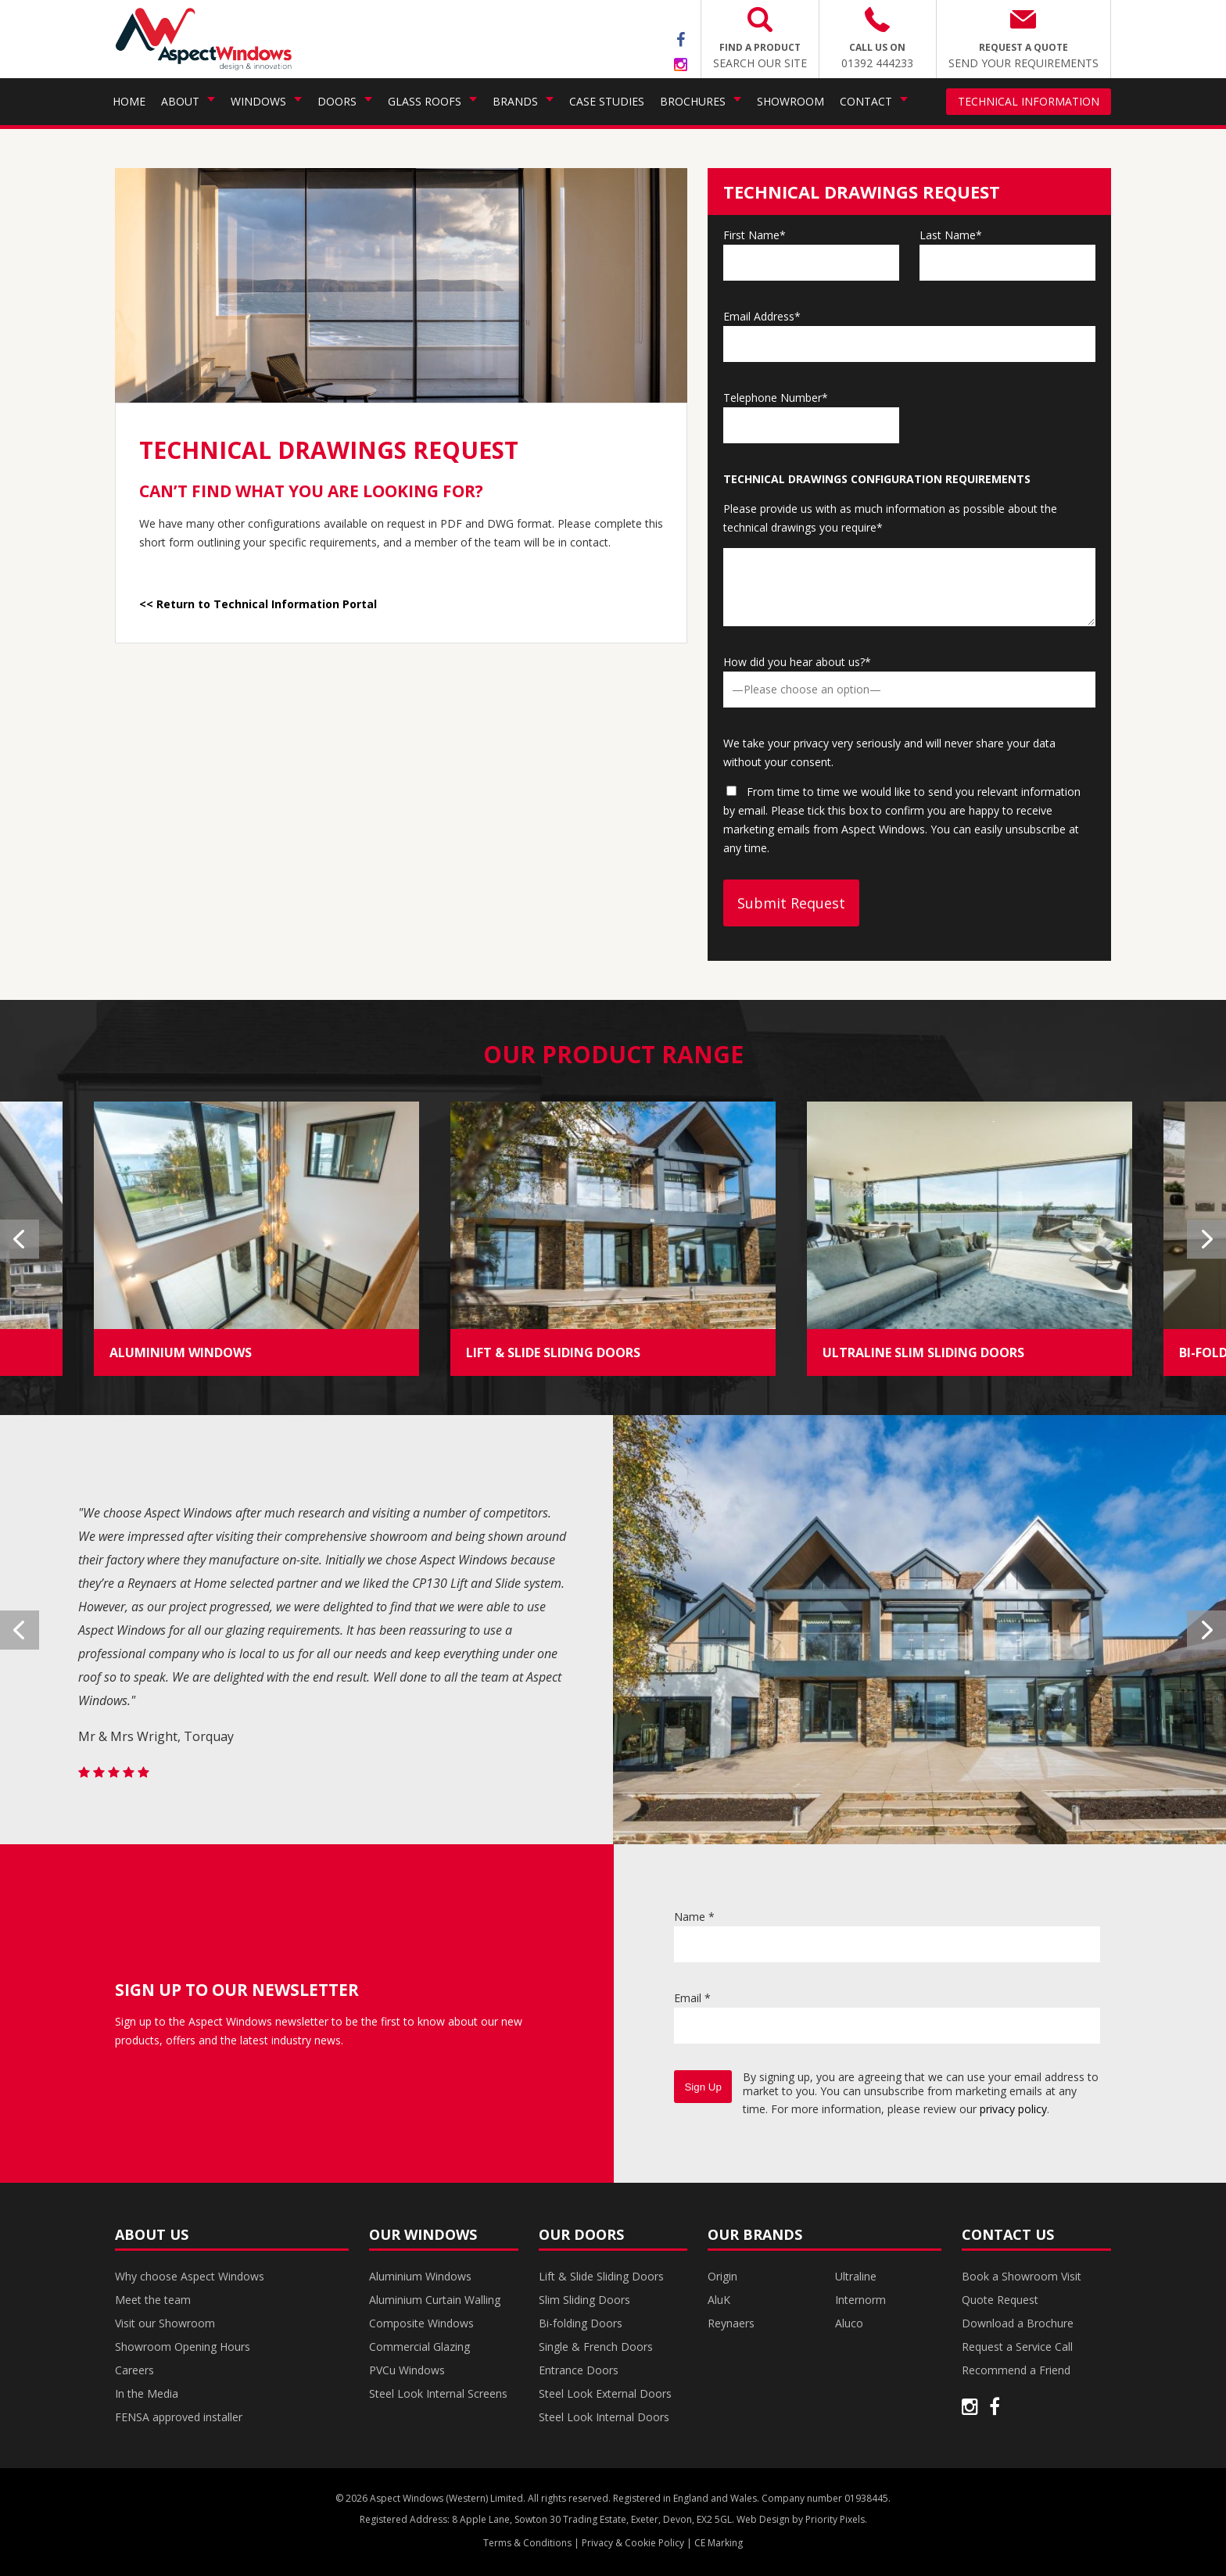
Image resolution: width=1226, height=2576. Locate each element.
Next (1206, 1239)
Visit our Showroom (165, 2323)
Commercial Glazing (419, 2346)
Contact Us (1008, 2234)
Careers (134, 2370)
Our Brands (755, 2234)
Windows (258, 101)
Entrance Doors (578, 2370)
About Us (151, 2234)
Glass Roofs (424, 101)
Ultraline (855, 2276)
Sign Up (702, 2087)
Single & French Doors (596, 2346)
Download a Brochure (1018, 2323)
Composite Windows (421, 2323)
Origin (722, 2276)
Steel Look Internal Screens (438, 2393)
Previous (19, 1239)
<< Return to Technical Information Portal (258, 604)
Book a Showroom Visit (1021, 2276)
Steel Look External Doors (605, 2393)
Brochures (693, 101)
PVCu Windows (407, 2370)
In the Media (146, 2393)
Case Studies (606, 101)
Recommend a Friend (1016, 2370)
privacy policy (1013, 2108)
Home (129, 101)
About (180, 101)
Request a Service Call (1017, 2346)
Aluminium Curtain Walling (434, 2299)
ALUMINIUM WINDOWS (180, 1352)
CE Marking (718, 2542)
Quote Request (1000, 2299)
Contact (866, 101)
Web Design (763, 2519)
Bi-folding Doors (580, 2323)
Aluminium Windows (420, 2276)
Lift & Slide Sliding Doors (601, 2276)
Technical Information (1028, 101)
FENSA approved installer (178, 2416)
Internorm (860, 2299)
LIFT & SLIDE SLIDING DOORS (553, 1352)
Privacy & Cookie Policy (633, 2542)
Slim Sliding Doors (584, 2299)
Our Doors (581, 2234)
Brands (515, 101)
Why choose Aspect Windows (189, 2276)
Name (694, 1916)
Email (692, 1997)
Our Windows (423, 2234)
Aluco (849, 2323)
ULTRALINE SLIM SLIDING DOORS (923, 1352)
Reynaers (731, 2323)
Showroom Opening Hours (182, 2346)
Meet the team (153, 2299)
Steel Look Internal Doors (604, 2416)
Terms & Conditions (527, 2542)
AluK (719, 2299)
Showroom (790, 101)
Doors (337, 101)
